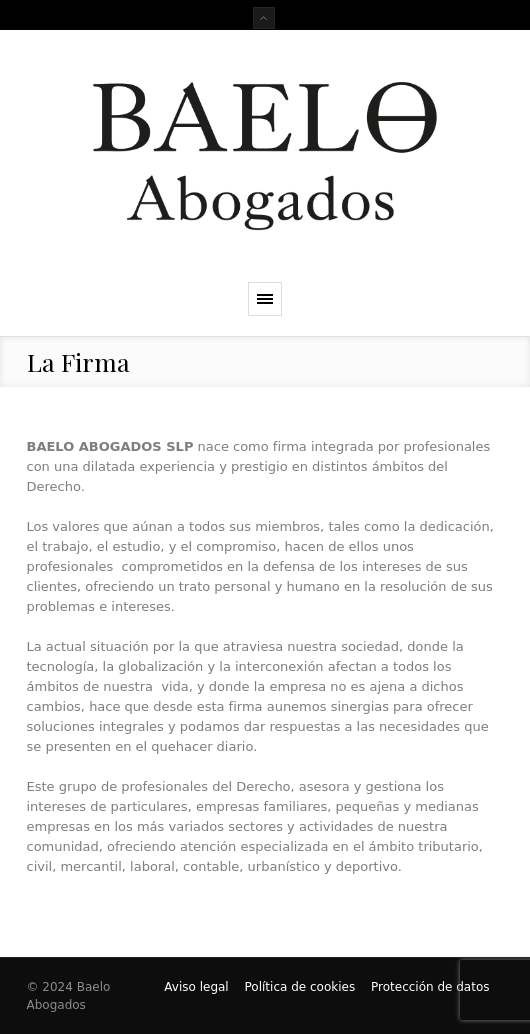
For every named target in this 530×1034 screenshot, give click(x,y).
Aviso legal (196, 987)
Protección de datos (430, 987)
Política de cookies (300, 987)
